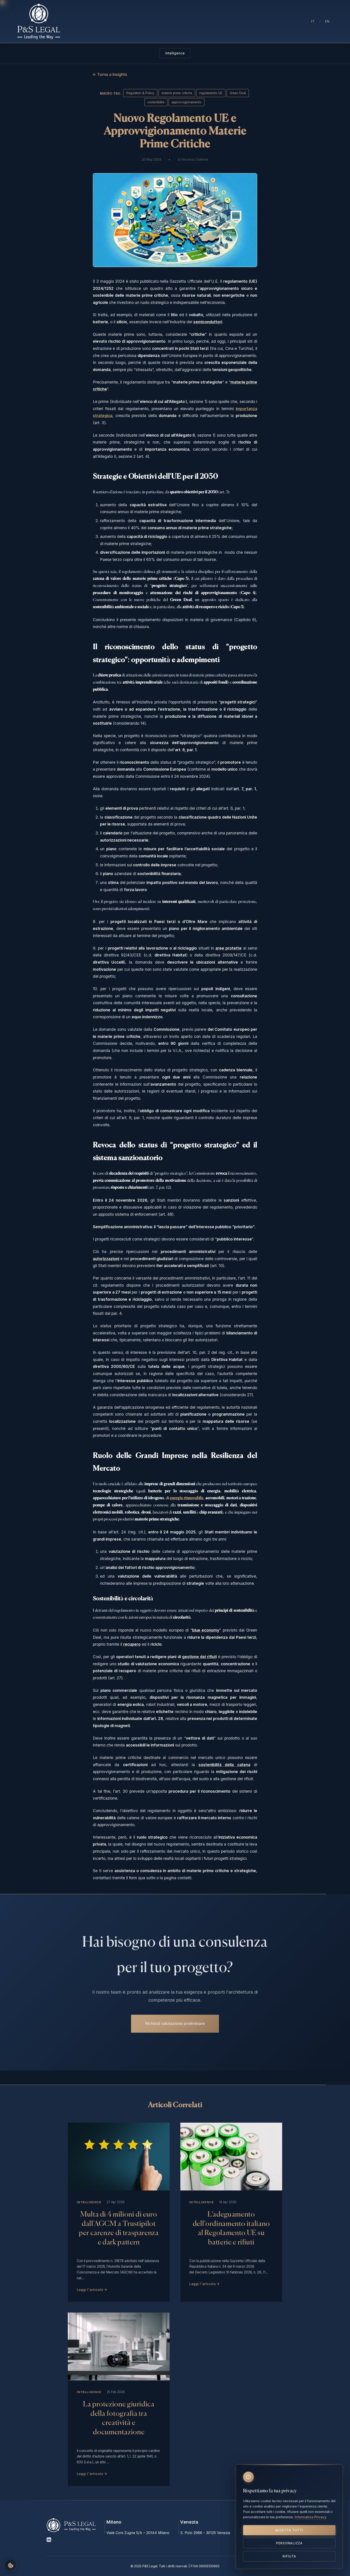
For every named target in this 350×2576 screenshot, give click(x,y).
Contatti (260, 21)
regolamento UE (210, 93)
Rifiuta (289, 2556)
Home (107, 21)
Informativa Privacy (311, 2517)
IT (313, 21)
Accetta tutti (289, 2530)
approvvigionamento (186, 102)
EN (327, 21)
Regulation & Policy (140, 93)
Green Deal (238, 93)
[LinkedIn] (49, 2540)
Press (241, 21)
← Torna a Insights (110, 74)
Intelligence (175, 53)
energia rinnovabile (186, 1498)
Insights (222, 21)
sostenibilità (156, 102)
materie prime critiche (177, 93)
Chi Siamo (128, 21)
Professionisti (156, 21)
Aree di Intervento (192, 21)
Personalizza (289, 2543)
